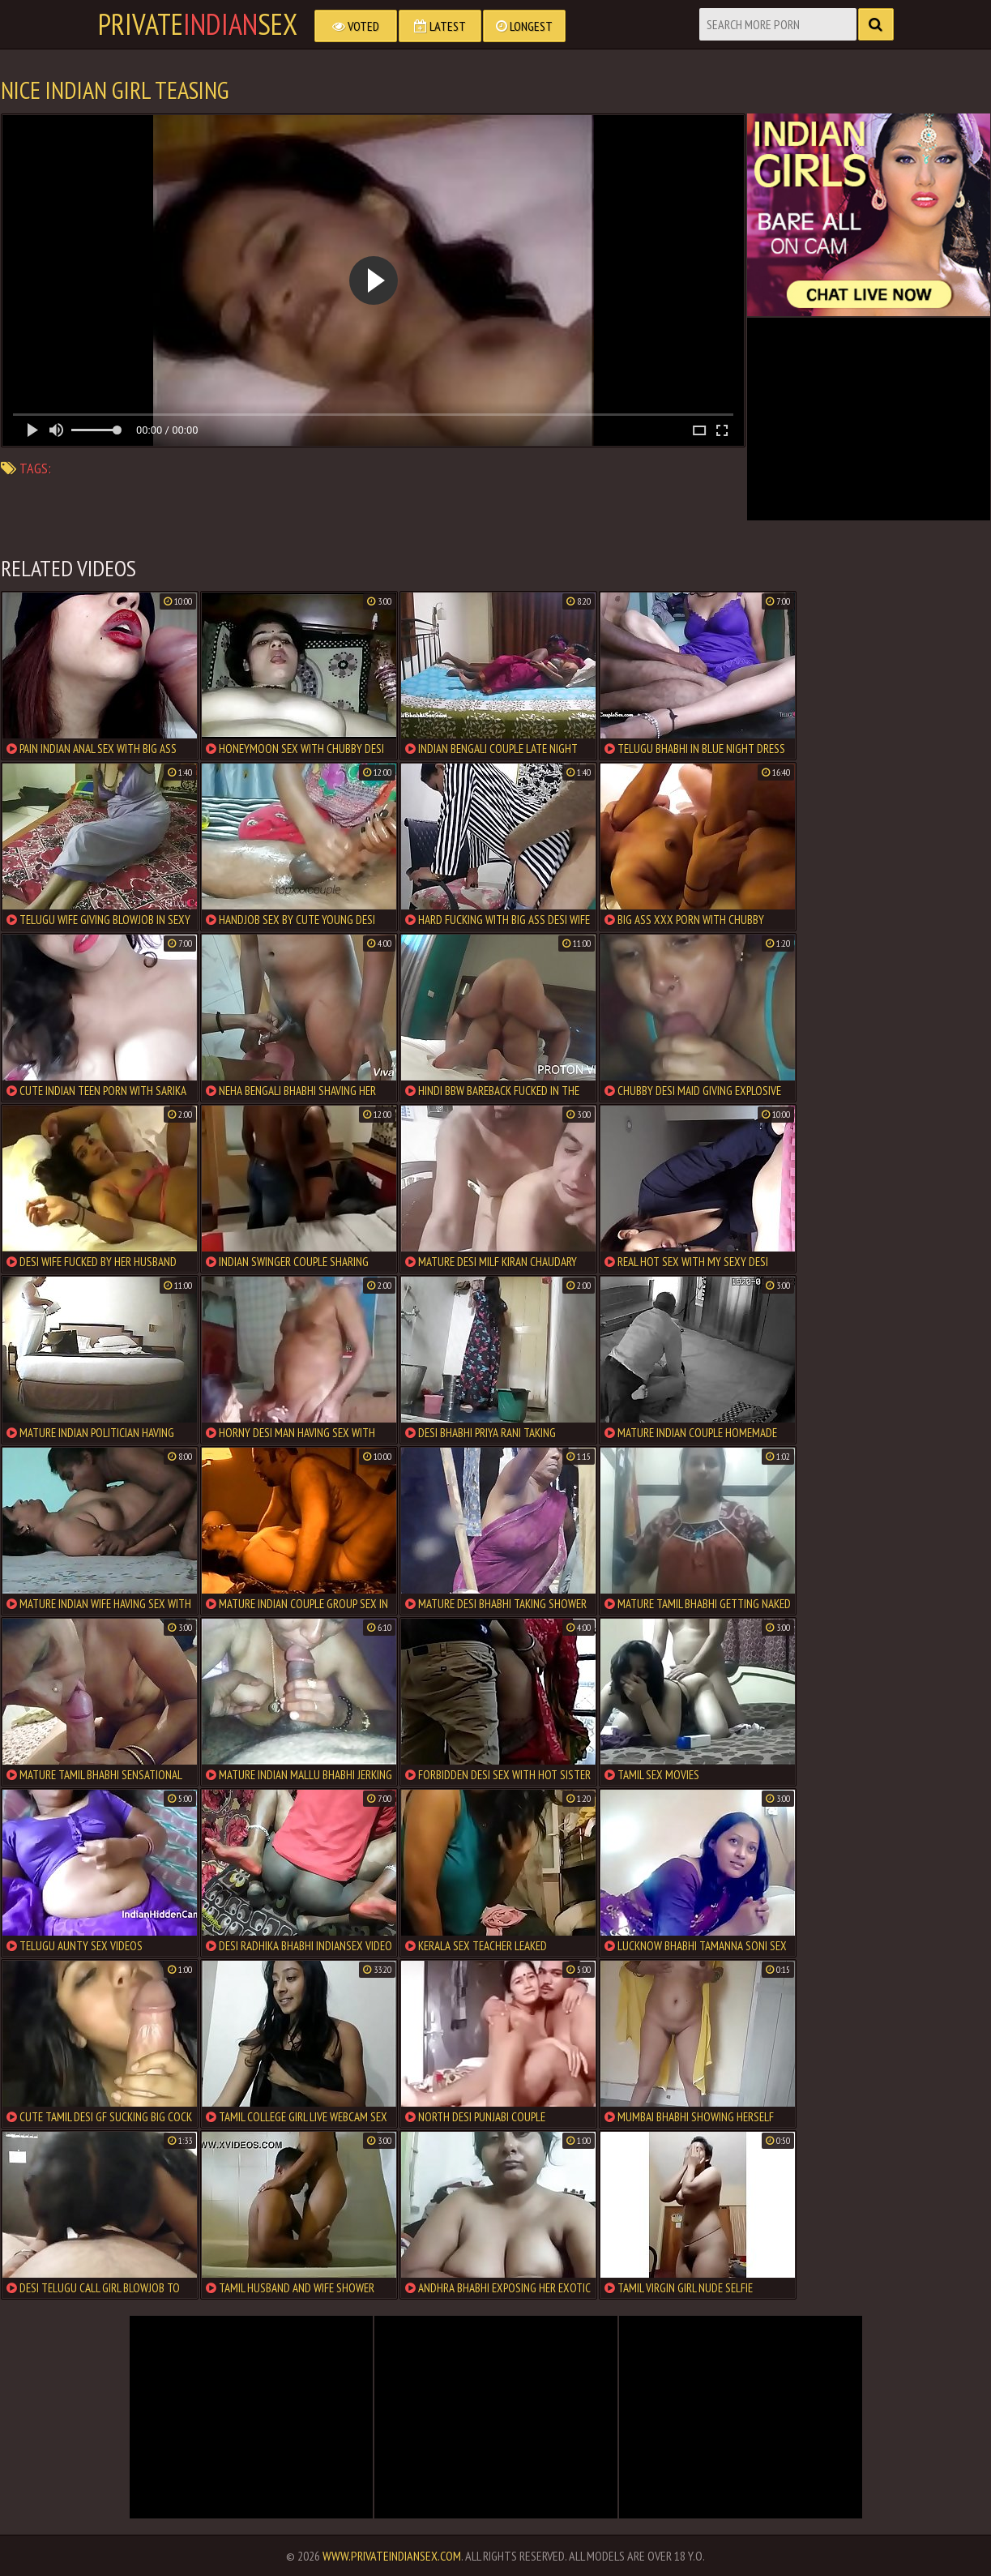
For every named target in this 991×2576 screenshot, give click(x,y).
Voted (355, 26)
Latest (440, 26)
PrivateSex (197, 24)
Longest (524, 26)
